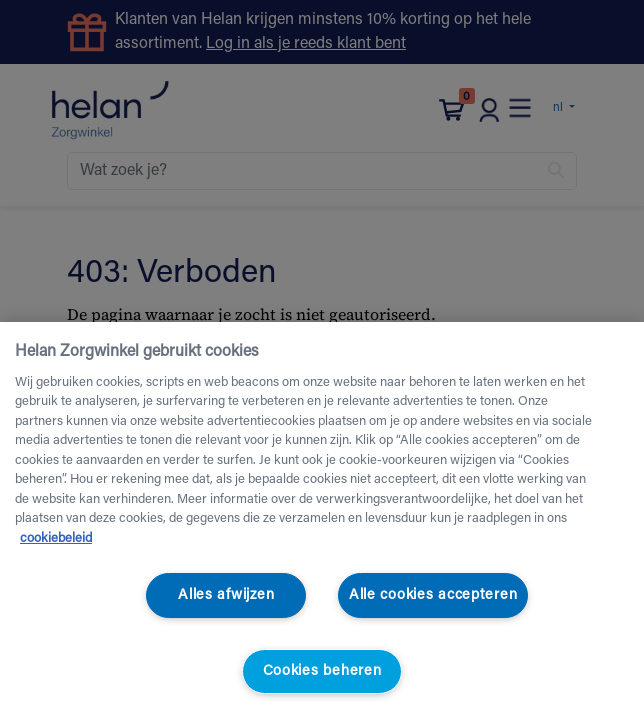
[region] (322, 521)
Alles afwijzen (226, 595)
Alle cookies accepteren (433, 595)
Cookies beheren (322, 671)
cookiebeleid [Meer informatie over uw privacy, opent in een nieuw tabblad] (56, 538)
